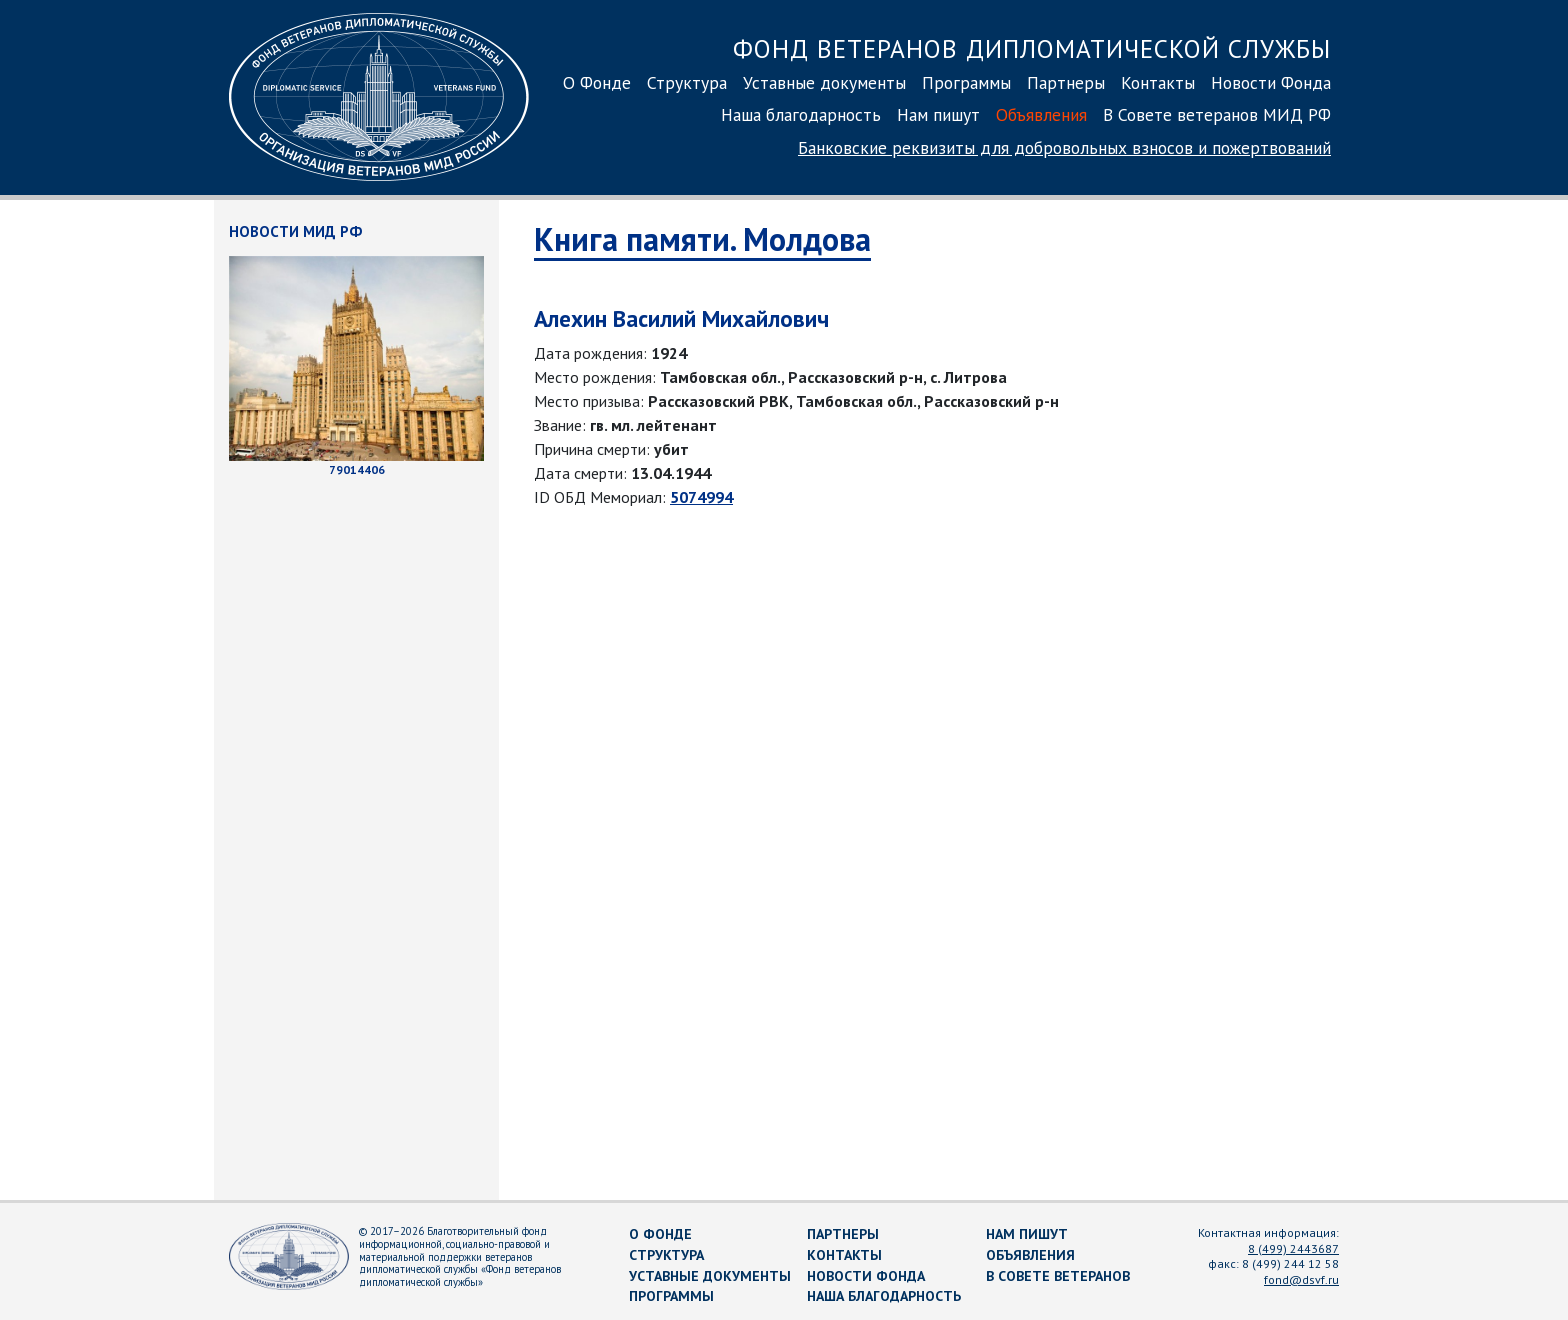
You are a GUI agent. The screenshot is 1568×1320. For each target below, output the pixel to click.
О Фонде (597, 82)
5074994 (701, 497)
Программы (966, 82)
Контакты (1158, 82)
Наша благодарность (801, 114)
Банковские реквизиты (1064, 147)
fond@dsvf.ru (1301, 1279)
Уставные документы (824, 82)
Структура (687, 82)
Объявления (1041, 114)
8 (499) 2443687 (1293, 1248)
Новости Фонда (1271, 82)
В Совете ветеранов (1058, 1276)
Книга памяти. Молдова (702, 239)
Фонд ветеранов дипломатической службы (1032, 48)
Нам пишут (938, 114)
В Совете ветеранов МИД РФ (1217, 114)
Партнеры (1066, 82)
